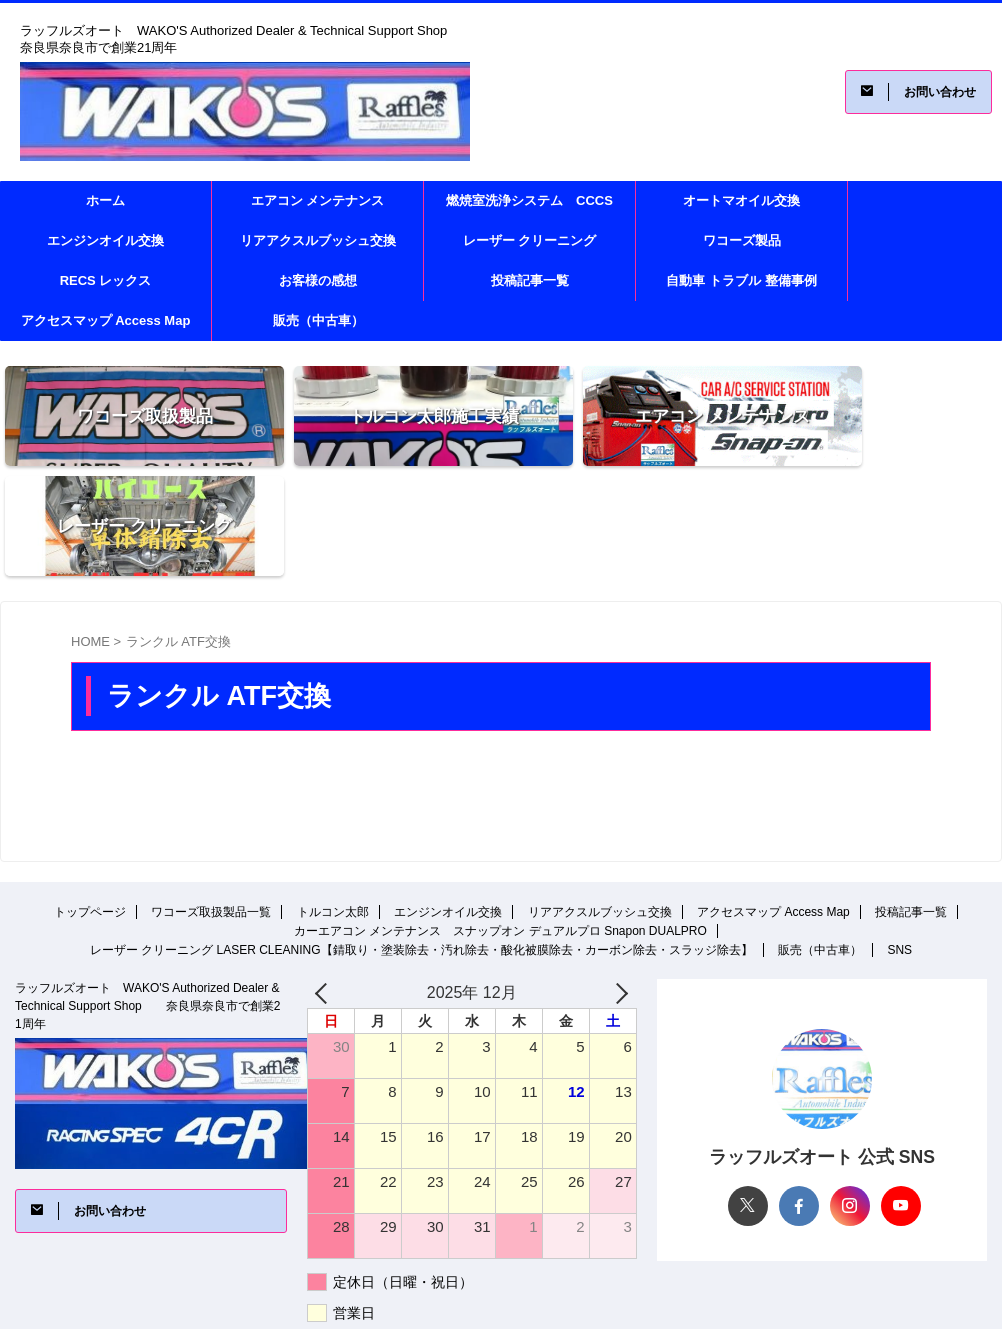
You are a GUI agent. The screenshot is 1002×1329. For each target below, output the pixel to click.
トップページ (90, 802)
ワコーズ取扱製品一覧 (211, 802)
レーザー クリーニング (530, 240)
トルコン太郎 (333, 802)
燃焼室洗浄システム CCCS (529, 200)
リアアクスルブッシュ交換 (318, 240)
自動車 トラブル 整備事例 (741, 280)
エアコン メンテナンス (318, 200)
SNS (899, 840)
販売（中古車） (318, 320)
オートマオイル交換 (741, 200)
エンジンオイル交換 (105, 240)
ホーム (105, 200)
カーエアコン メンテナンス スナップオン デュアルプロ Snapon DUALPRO (500, 821)
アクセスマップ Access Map (106, 320)
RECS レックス (106, 280)
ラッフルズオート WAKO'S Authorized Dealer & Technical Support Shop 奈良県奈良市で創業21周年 (147, 896)
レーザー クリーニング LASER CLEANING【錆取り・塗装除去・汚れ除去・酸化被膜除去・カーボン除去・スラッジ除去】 (421, 840)
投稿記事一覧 (530, 280)
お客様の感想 (318, 280)
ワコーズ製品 (742, 240)
